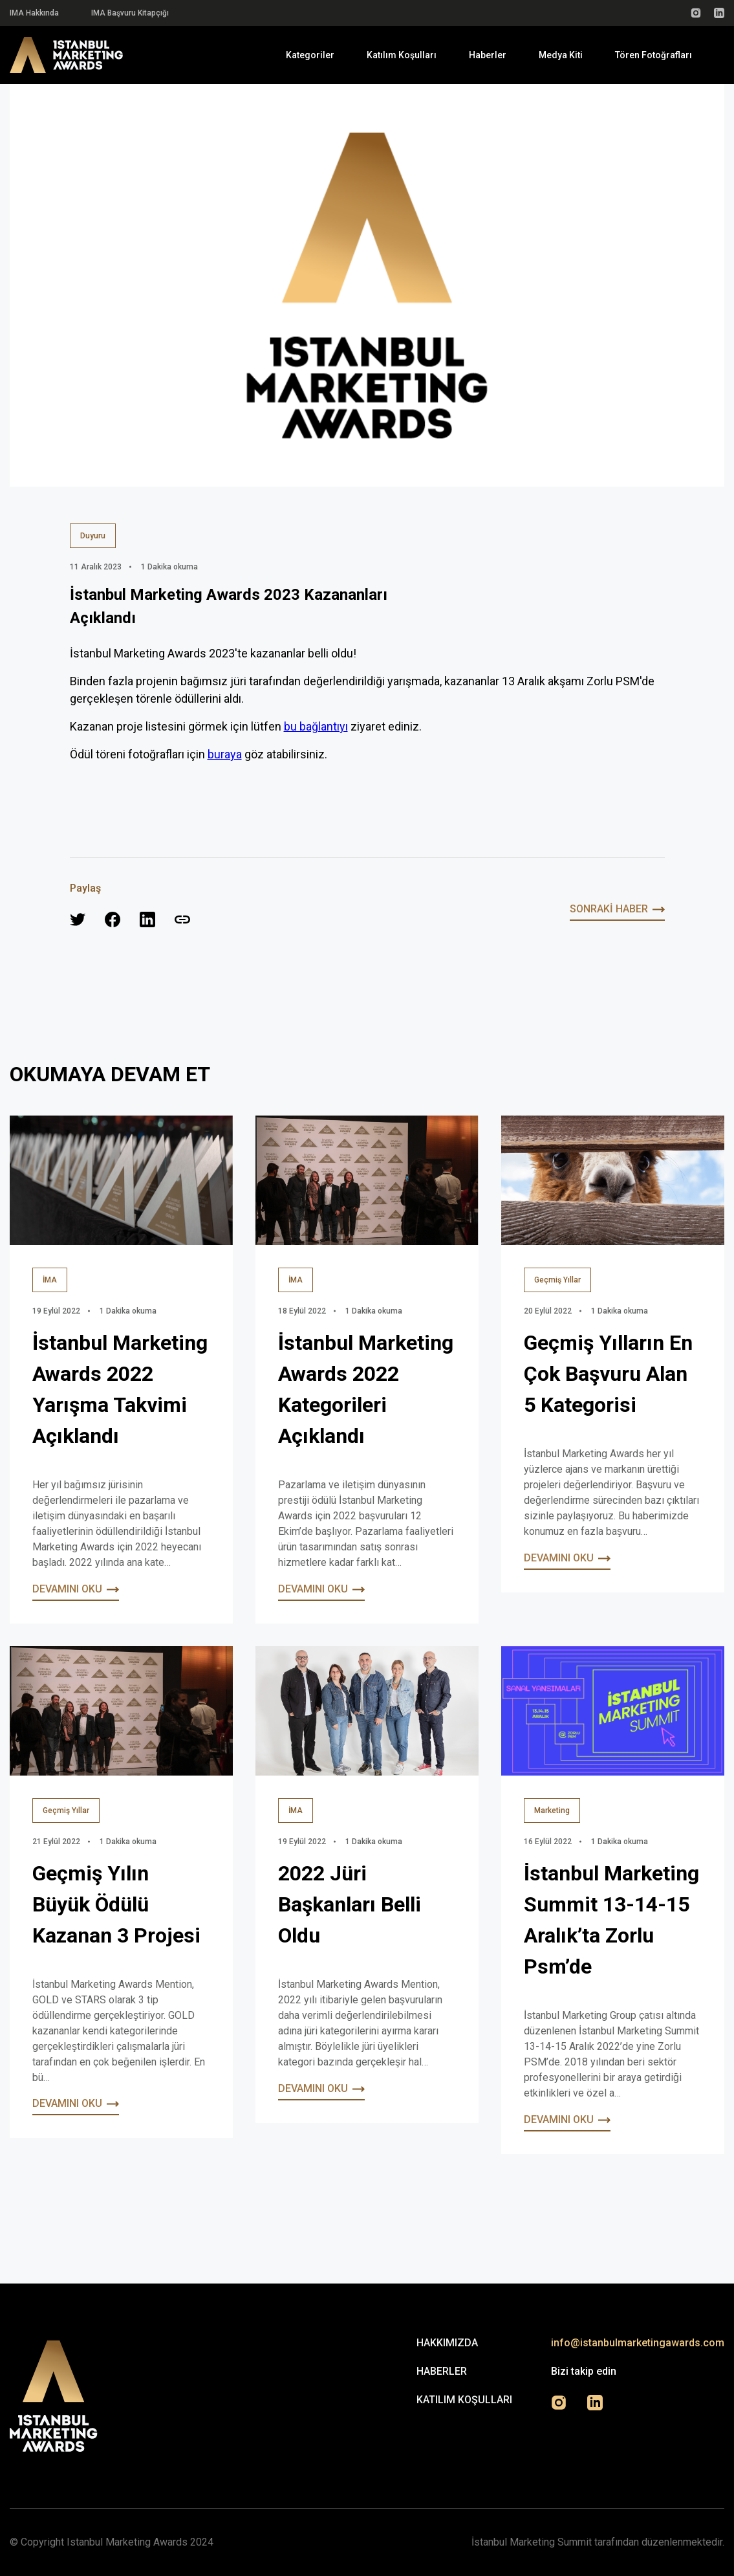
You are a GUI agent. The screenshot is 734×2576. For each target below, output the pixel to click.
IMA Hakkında (34, 12)
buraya (225, 754)
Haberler (487, 55)
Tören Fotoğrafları (653, 55)
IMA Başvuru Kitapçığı (130, 12)
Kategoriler (310, 55)
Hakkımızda (447, 2343)
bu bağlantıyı (316, 726)
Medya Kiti (561, 55)
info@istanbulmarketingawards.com (637, 2343)
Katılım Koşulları (402, 55)
